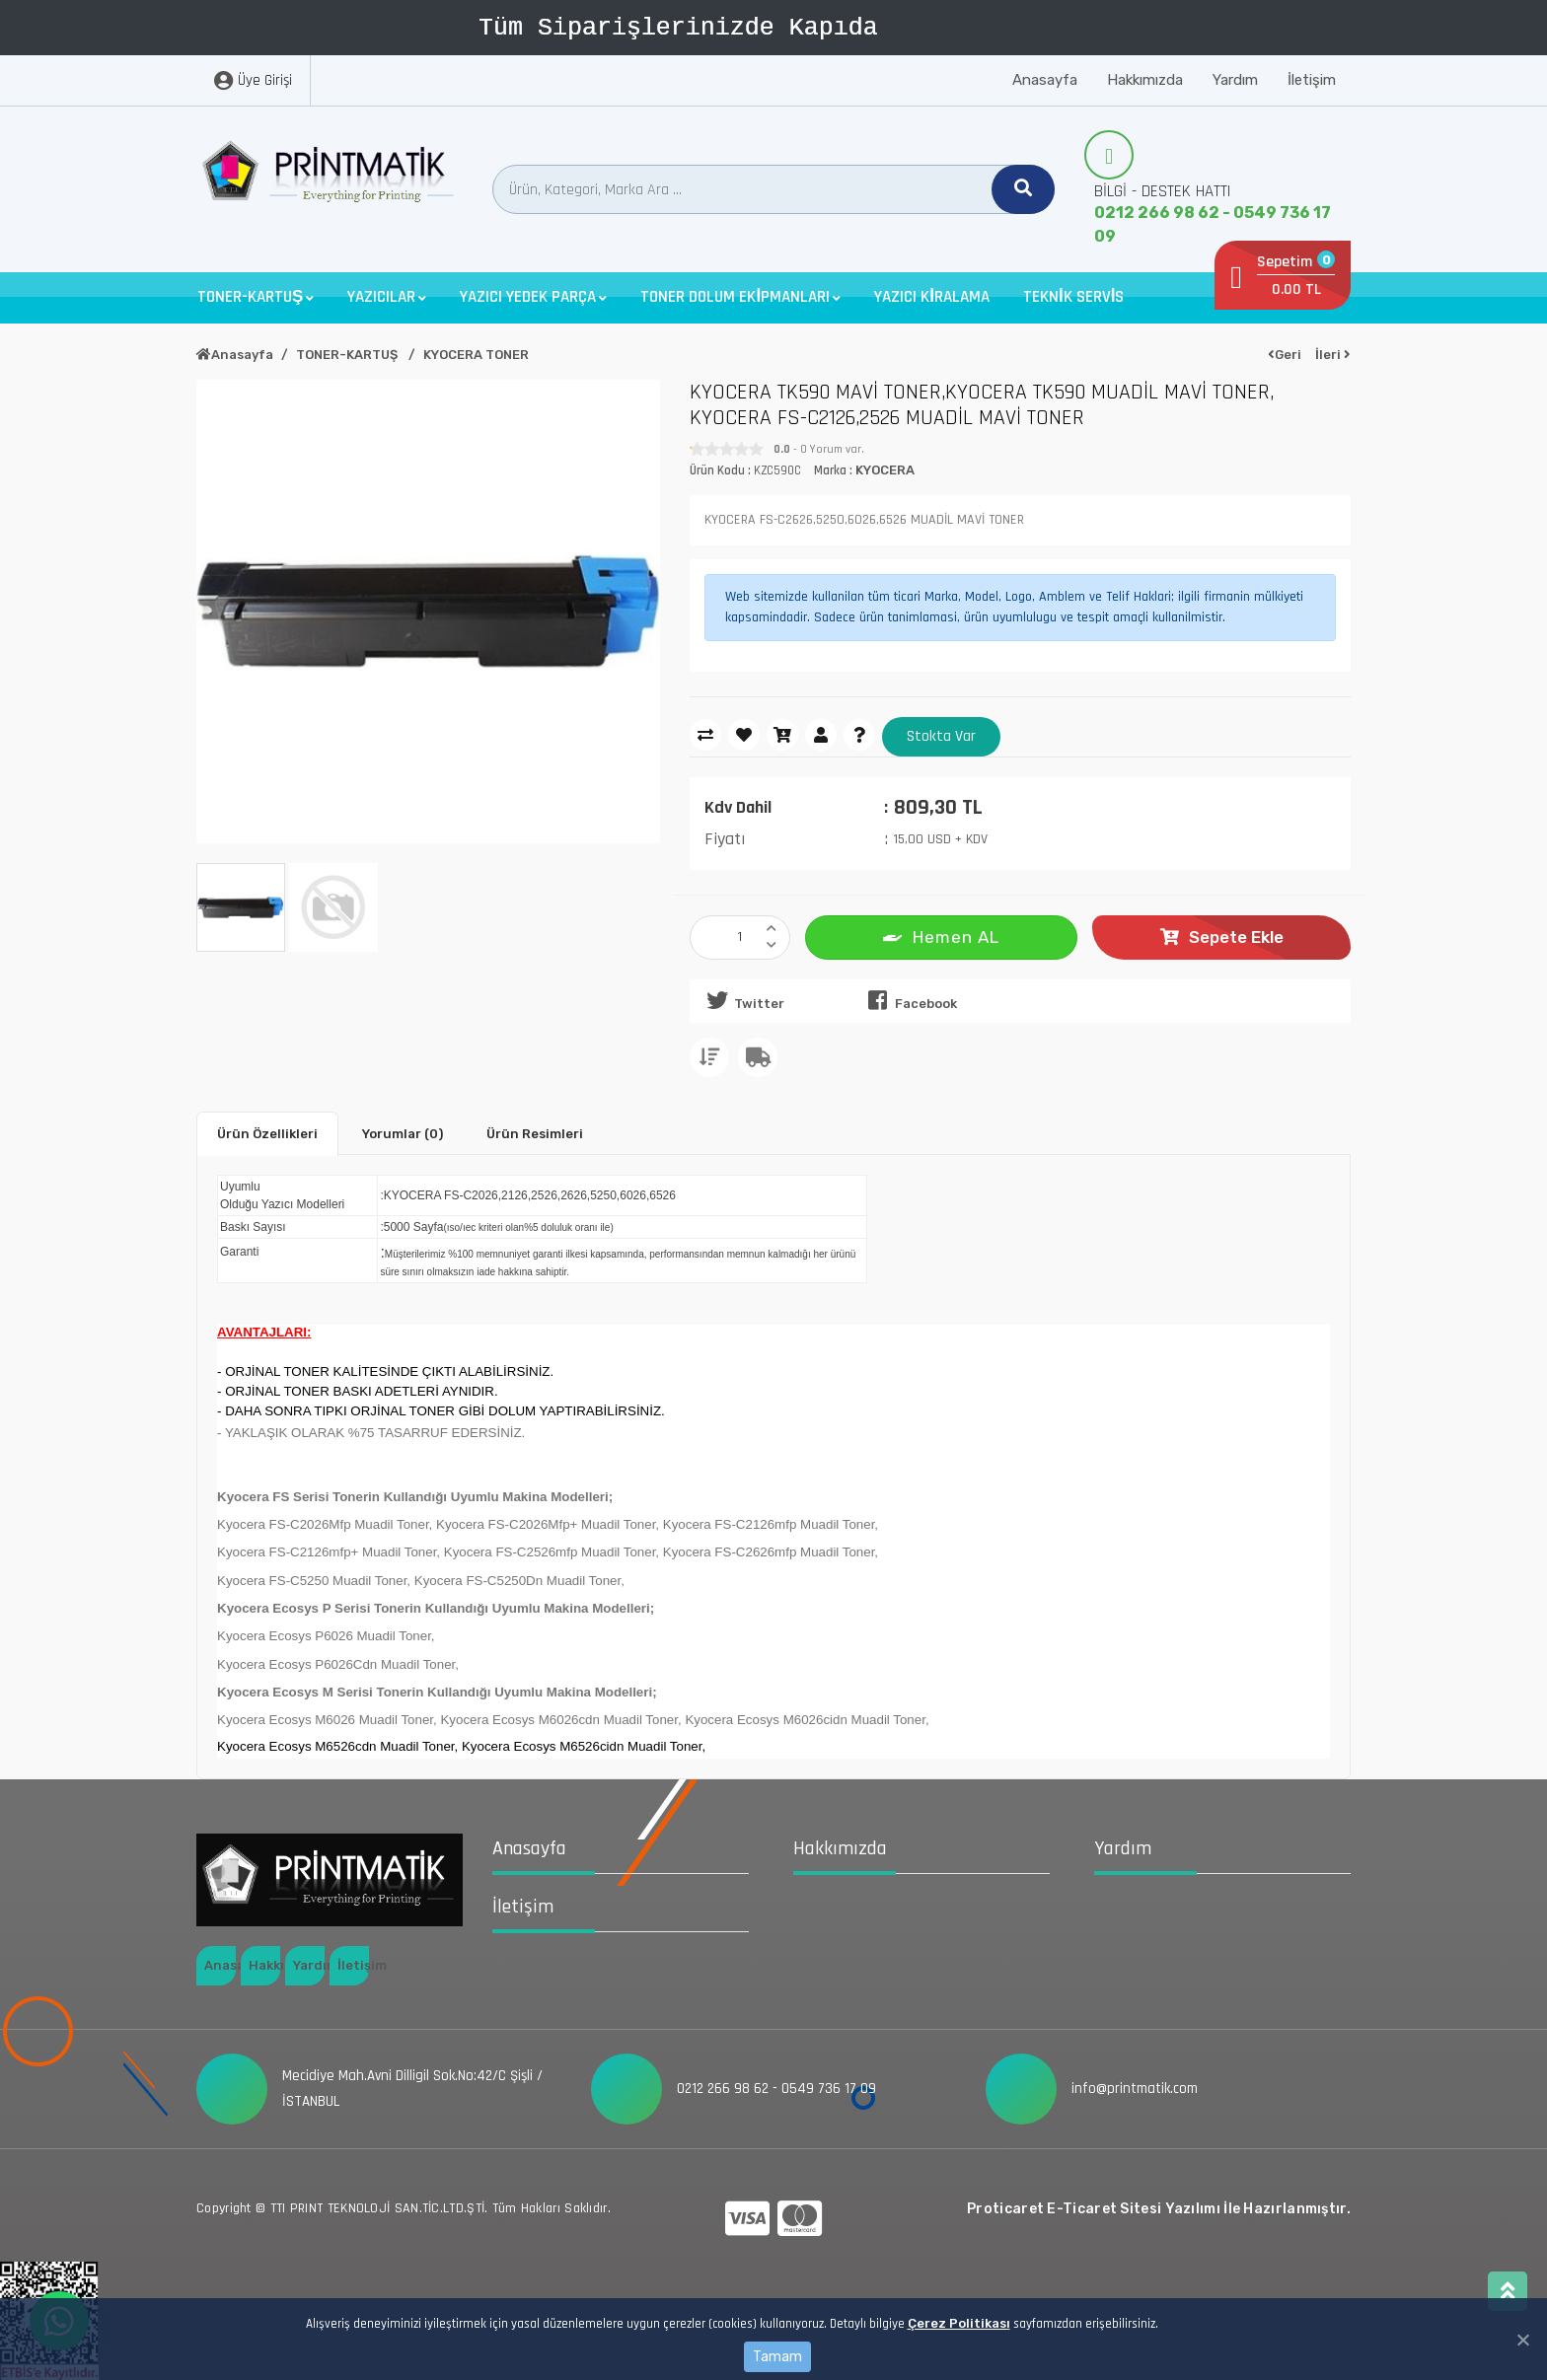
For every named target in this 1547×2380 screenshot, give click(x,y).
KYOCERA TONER (476, 354)
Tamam (777, 2356)
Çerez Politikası (959, 2323)
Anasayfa (1044, 80)
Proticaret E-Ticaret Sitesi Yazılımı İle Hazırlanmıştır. (1159, 2208)
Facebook (908, 1000)
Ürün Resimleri (534, 1133)
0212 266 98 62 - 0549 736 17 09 (1212, 224)
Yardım (1235, 80)
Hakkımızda (1145, 80)
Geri (1284, 354)
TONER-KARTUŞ (348, 354)
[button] (256, 297)
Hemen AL (941, 935)
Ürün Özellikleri (267, 1133)
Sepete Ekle (1222, 937)
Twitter (742, 1000)
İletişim (1312, 80)
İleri (1333, 354)
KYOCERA (885, 470)
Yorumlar (402, 1133)
